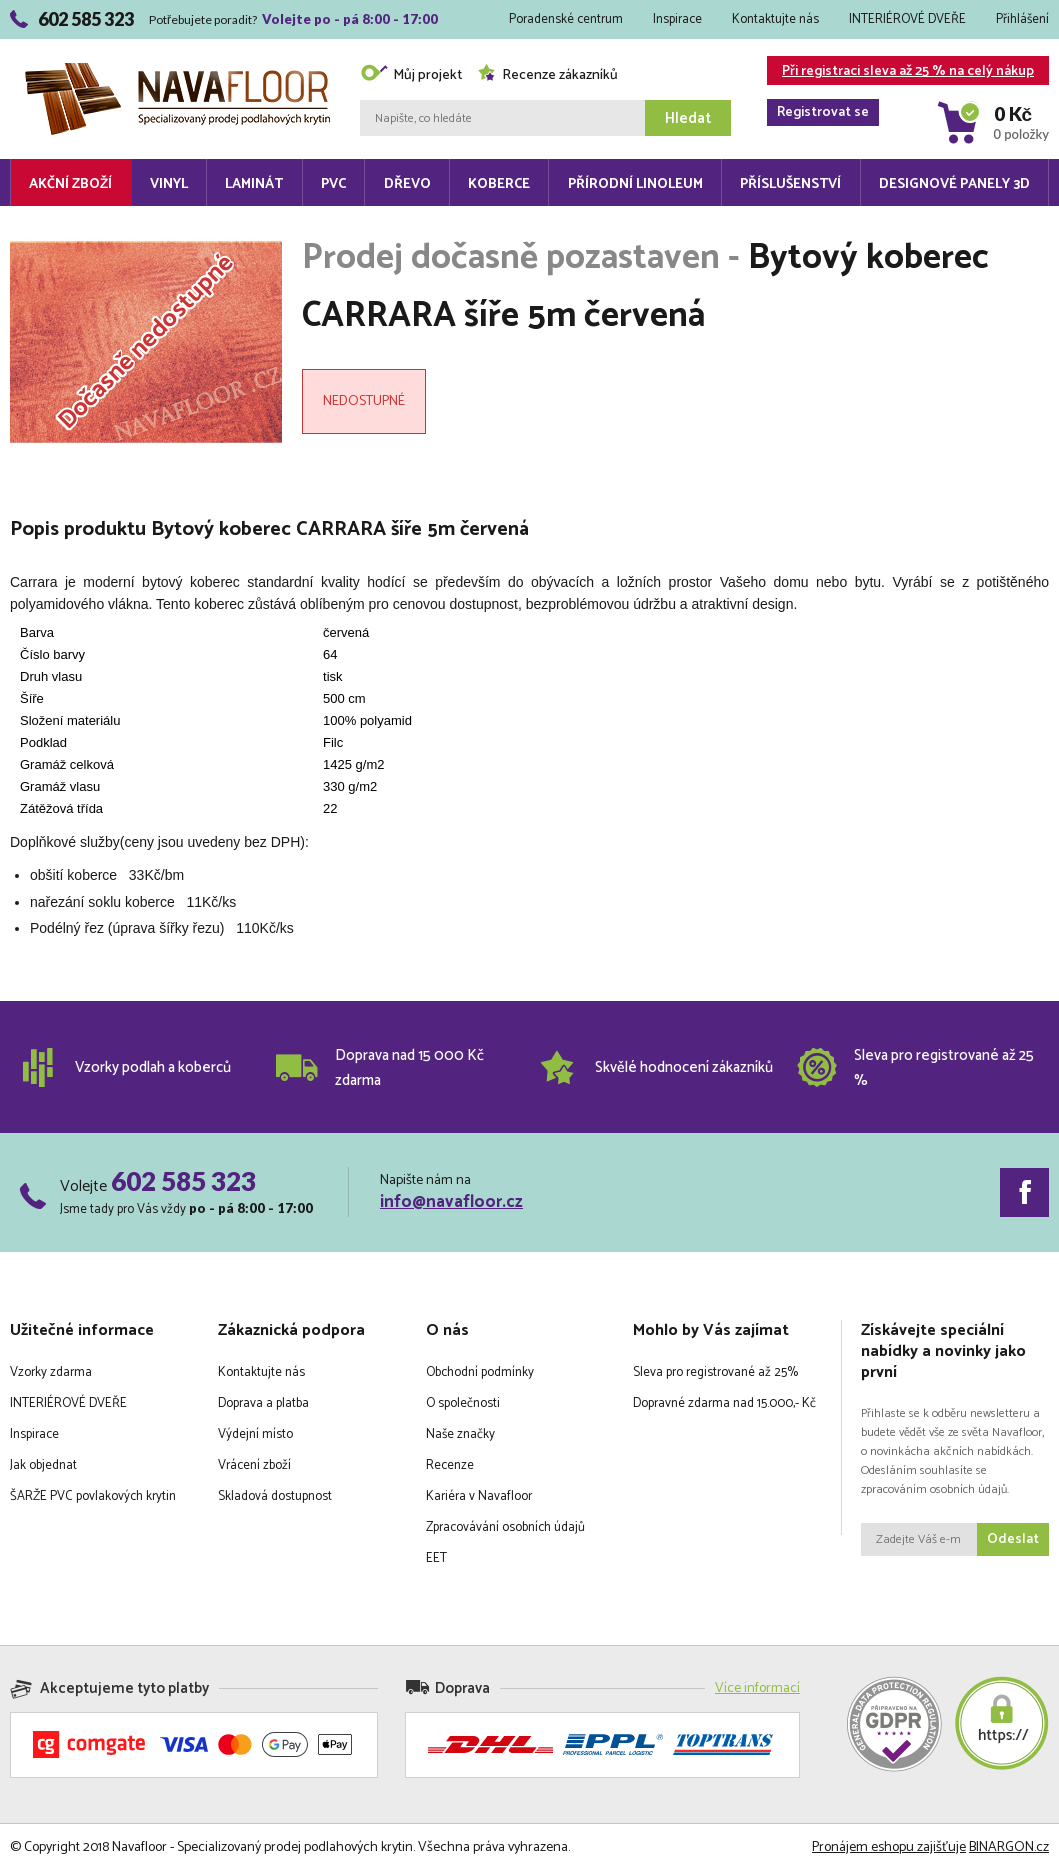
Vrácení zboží (254, 1465)
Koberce (499, 184)
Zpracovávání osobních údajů (505, 1527)
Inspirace (677, 19)
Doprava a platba (263, 1403)
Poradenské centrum (566, 19)
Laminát (254, 184)
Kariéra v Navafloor (479, 1496)
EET (436, 1558)
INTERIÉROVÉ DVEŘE (907, 19)
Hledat (688, 118)
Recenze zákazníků (547, 75)
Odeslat (1013, 1539)
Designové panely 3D (954, 184)
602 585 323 (183, 1181)
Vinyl (169, 184)
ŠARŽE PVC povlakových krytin (93, 1496)
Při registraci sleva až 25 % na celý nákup (900, 72)
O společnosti (463, 1403)
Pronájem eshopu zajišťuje (889, 1847)
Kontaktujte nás (775, 19)
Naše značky (460, 1434)
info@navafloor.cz (451, 1202)
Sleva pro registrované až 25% (715, 1372)
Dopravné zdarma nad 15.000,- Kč (724, 1403)
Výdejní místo (255, 1434)
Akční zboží (70, 184)
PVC (333, 184)
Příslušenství (790, 184)
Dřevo (407, 184)
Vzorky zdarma (51, 1372)
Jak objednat (43, 1465)
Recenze (450, 1465)
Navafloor (177, 70)
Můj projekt (411, 75)
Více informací (757, 1688)
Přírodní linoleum (635, 184)
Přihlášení (1022, 19)
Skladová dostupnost (275, 1496)
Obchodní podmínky (480, 1372)
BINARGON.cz (1009, 1847)
